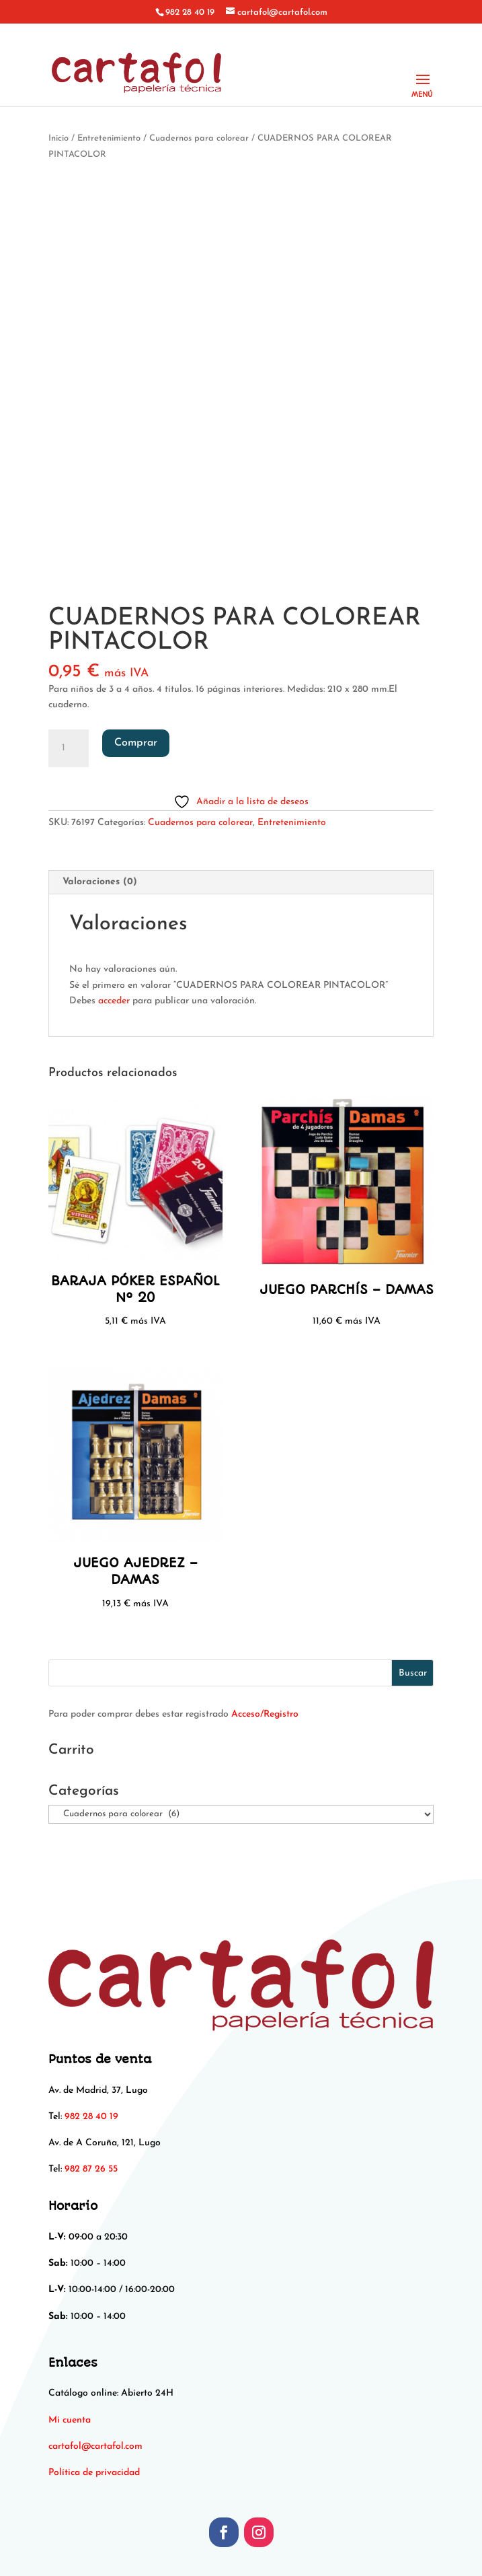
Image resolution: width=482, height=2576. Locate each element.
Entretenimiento (108, 138)
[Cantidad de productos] (68, 748)
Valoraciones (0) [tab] (100, 882)
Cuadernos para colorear (199, 138)
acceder (114, 1001)
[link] (95, 2446)
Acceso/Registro (264, 1714)
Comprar (135, 743)
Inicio (58, 138)
